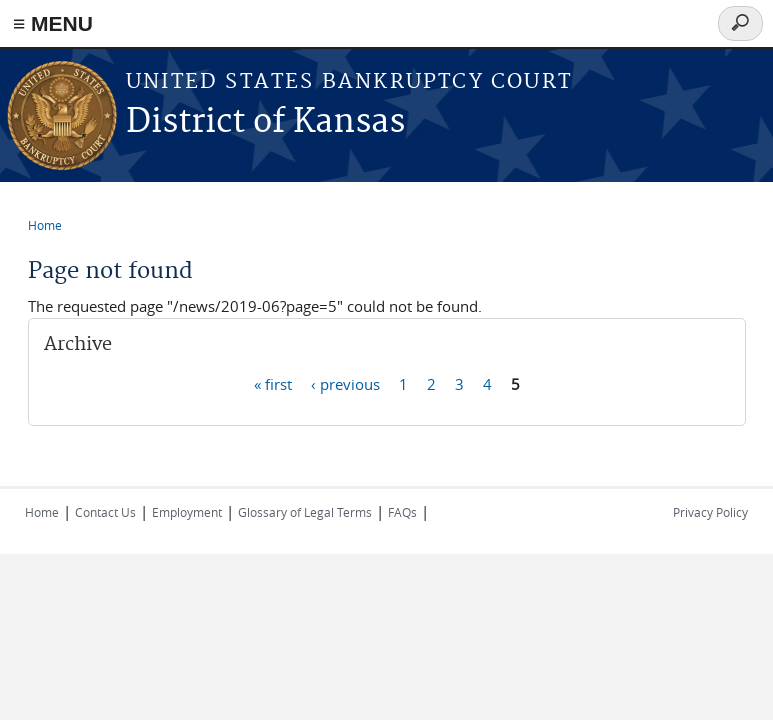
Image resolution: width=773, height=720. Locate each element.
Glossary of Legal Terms (305, 512)
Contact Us (105, 512)
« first (273, 383)
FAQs (402, 512)
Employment (187, 512)
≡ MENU (53, 23)
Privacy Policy (710, 512)
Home (45, 225)
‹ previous (345, 383)
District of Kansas (265, 122)
